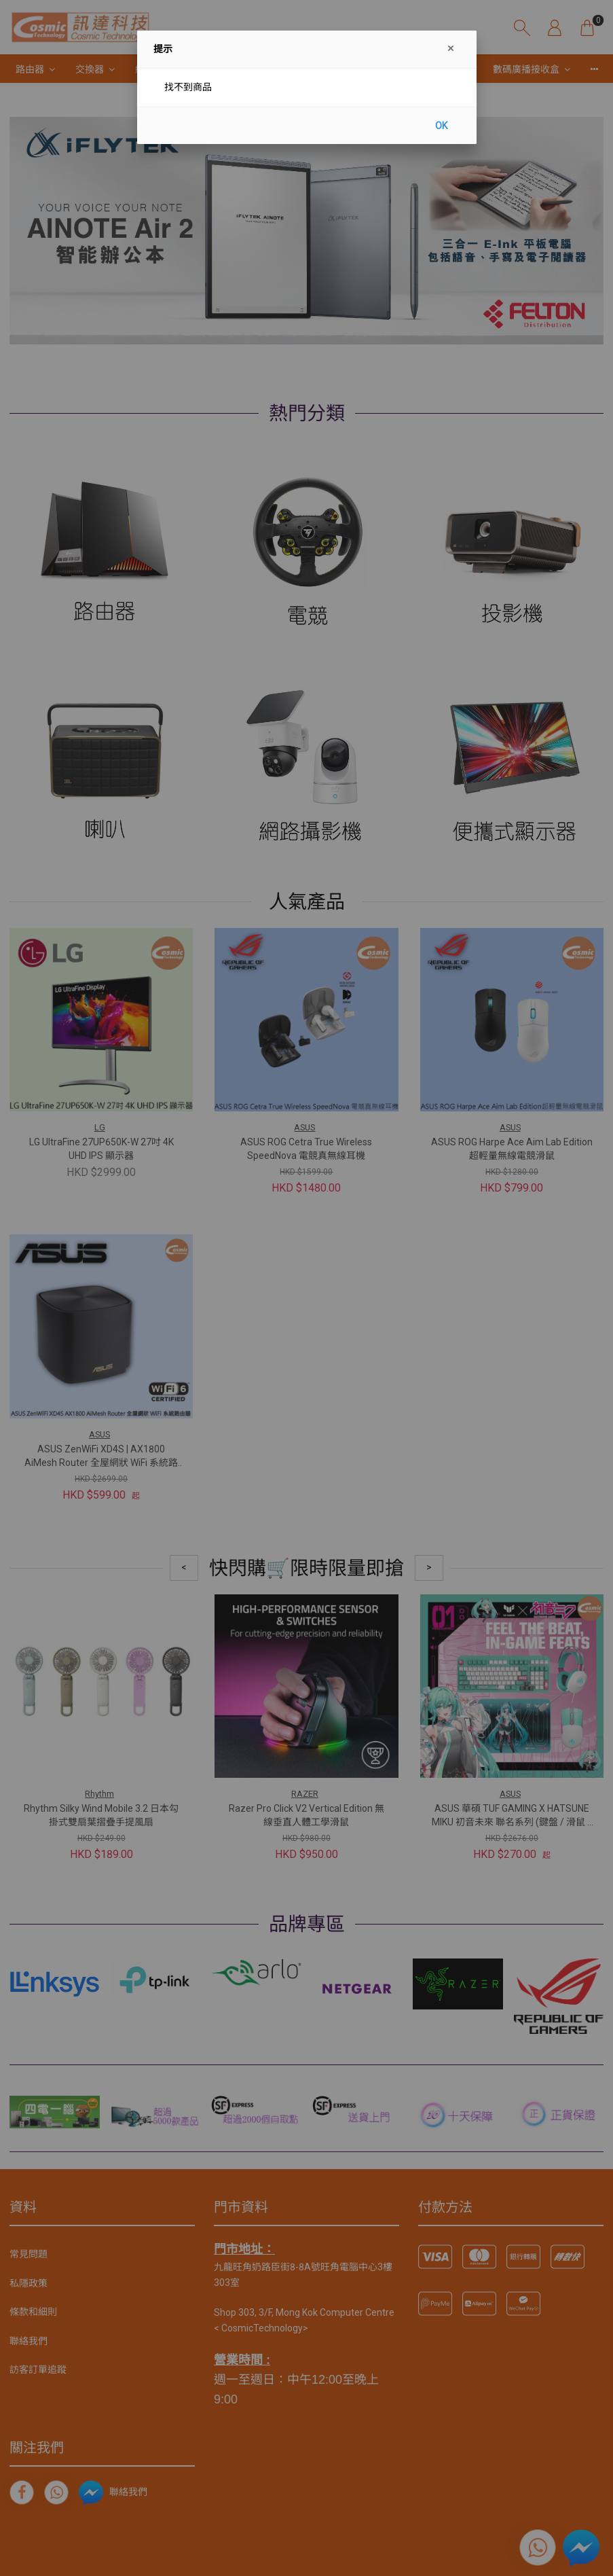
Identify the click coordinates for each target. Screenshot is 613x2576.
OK (441, 125)
